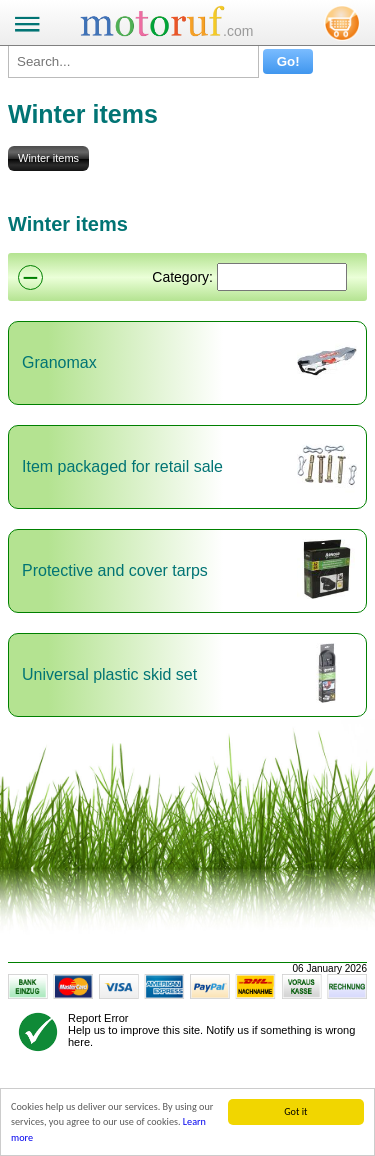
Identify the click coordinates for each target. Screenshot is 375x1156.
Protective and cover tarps (115, 570)
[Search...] (133, 61)
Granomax (59, 362)
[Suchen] (282, 277)
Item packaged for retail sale (122, 466)
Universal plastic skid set (109, 674)
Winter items (48, 158)
